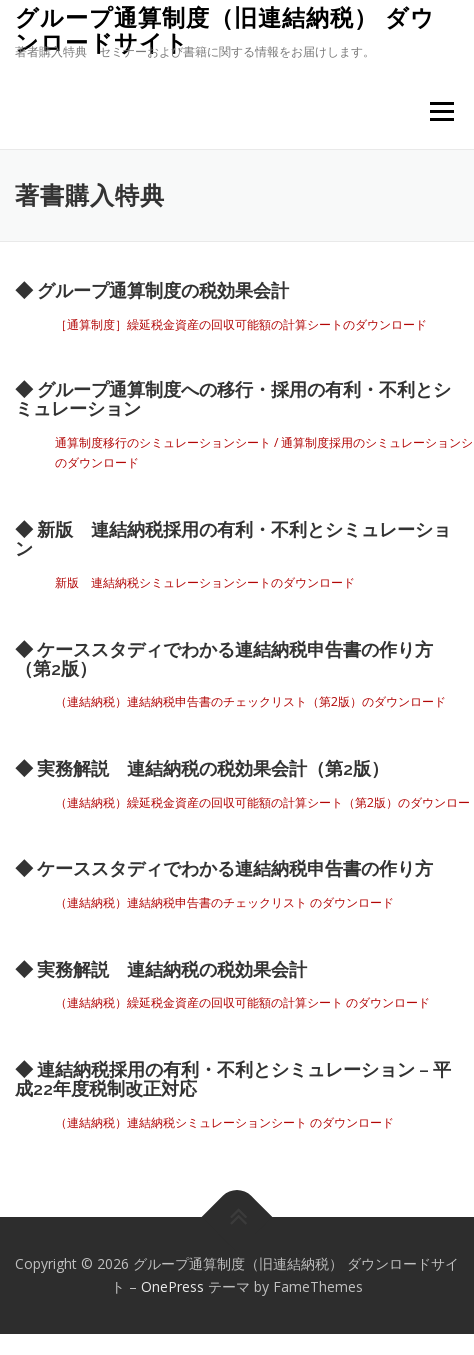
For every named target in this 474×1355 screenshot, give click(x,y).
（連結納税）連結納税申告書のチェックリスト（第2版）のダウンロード (250, 701)
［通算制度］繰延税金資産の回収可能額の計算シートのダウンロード (241, 324)
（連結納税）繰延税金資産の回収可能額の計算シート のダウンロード (242, 1002)
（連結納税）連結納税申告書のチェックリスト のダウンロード (224, 902)
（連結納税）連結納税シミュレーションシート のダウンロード (224, 1122)
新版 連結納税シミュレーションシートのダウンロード (205, 582)
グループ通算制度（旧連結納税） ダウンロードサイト (225, 29)
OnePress (172, 1286)
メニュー (441, 111)
